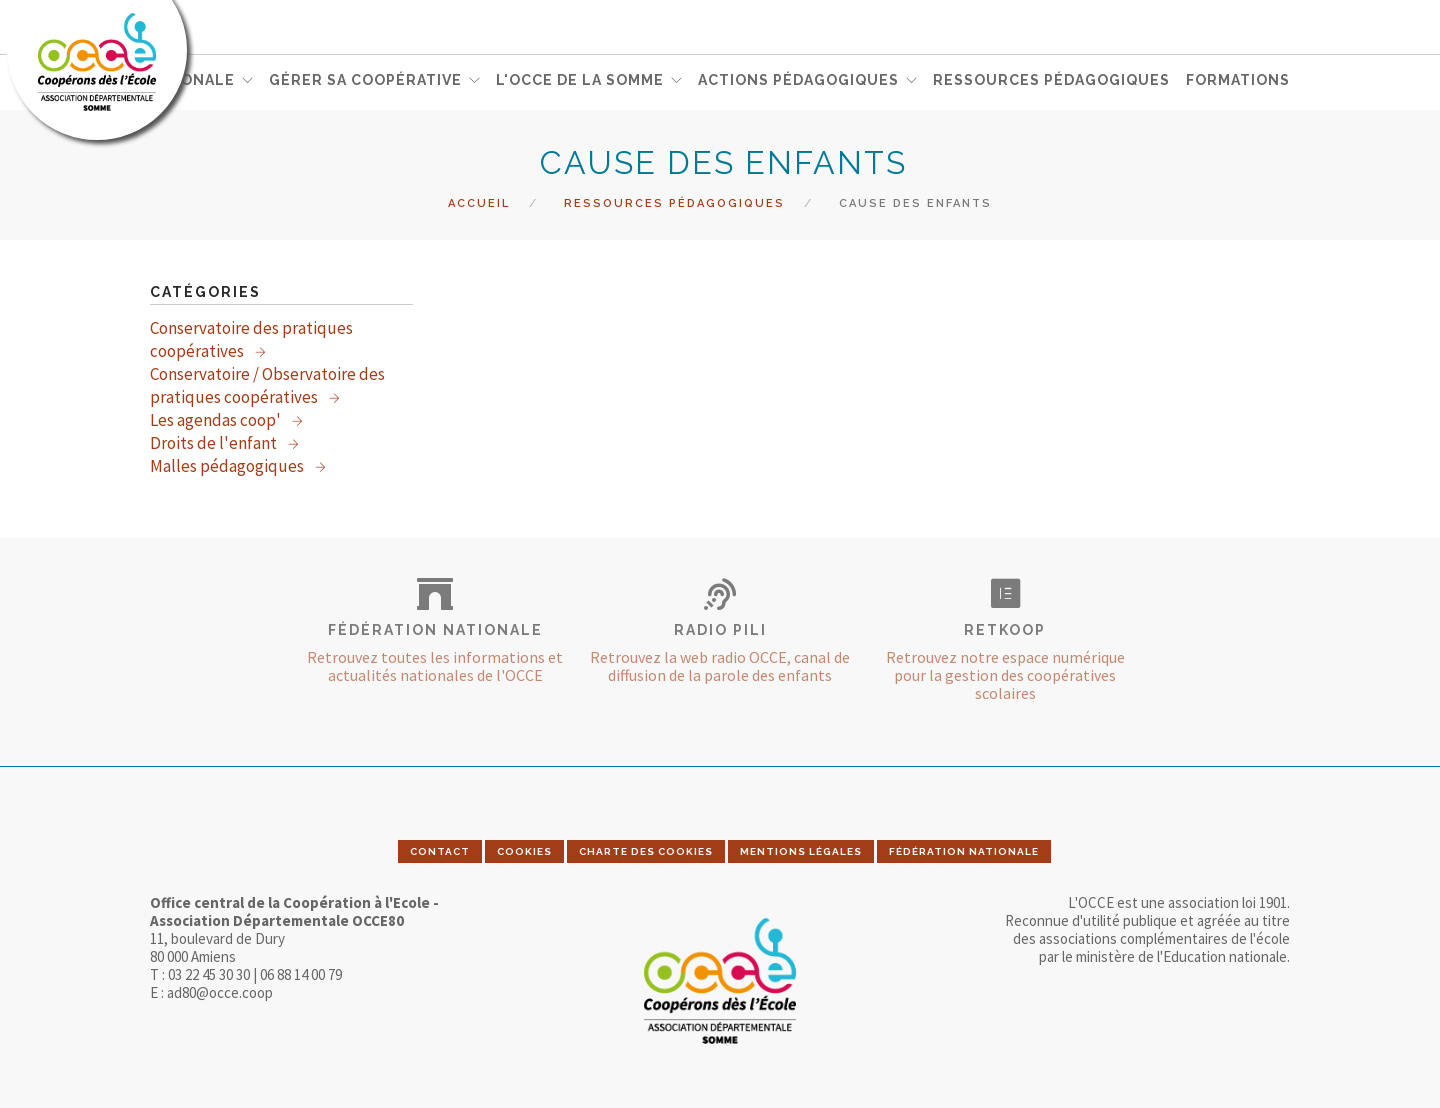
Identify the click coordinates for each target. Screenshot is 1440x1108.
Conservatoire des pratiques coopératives (251, 339)
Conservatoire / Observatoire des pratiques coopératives (267, 385)
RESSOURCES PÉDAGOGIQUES (1051, 81)
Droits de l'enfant (215, 443)
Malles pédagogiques (228, 466)
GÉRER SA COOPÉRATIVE (365, 81)
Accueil (479, 203)
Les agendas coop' (217, 420)
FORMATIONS (1238, 81)
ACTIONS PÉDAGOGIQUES (798, 81)
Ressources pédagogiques (674, 203)
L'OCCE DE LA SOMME (580, 81)
